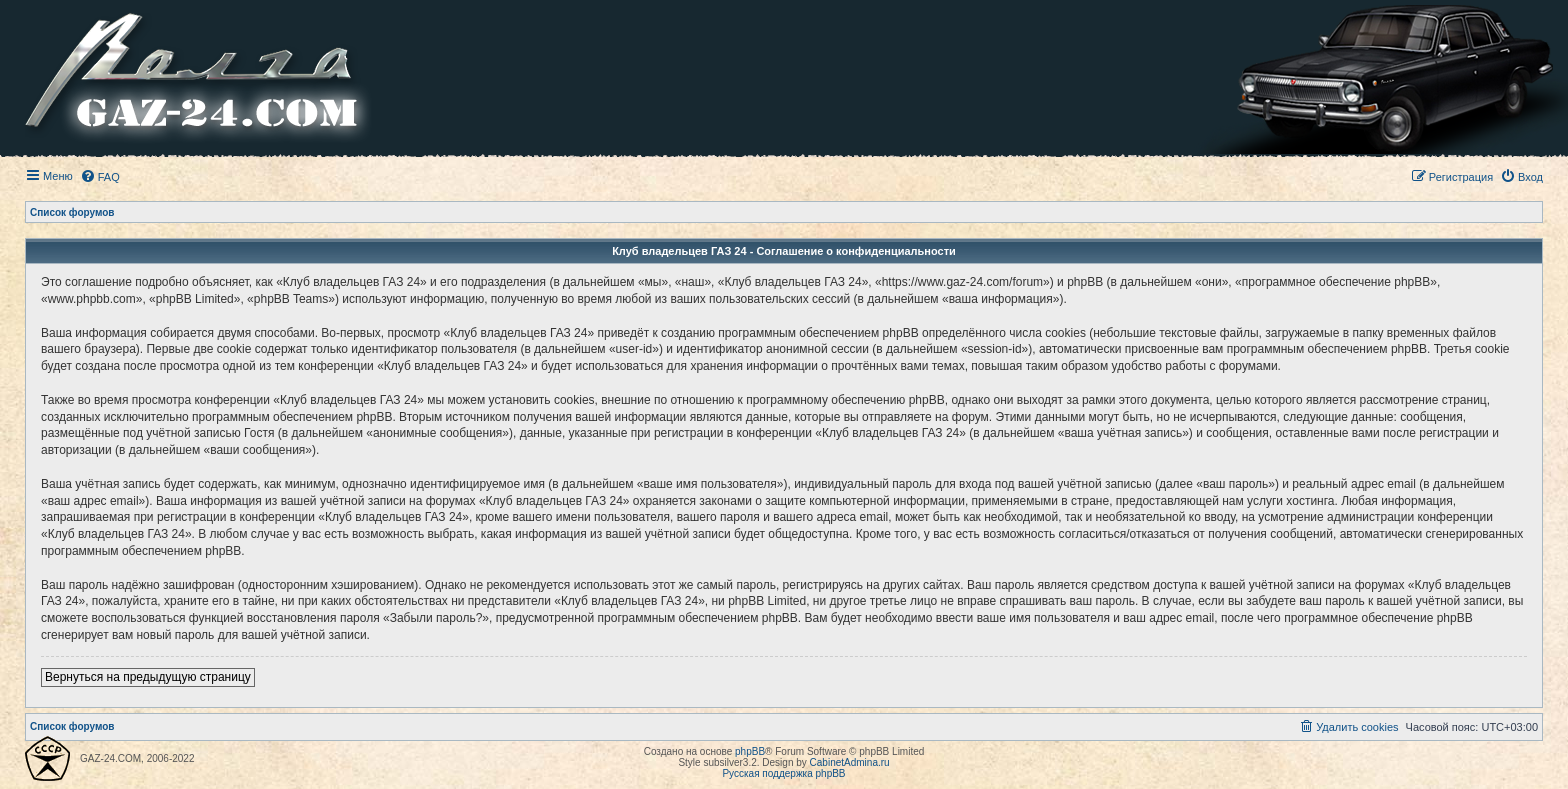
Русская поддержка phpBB (783, 773)
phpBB (750, 751)
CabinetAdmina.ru (850, 762)
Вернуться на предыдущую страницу (148, 677)
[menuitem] (100, 177)
